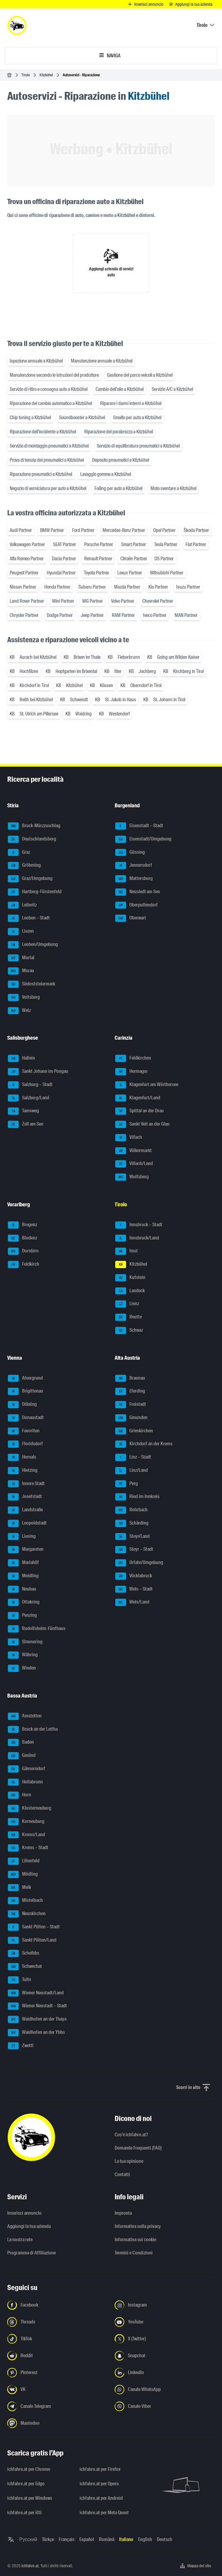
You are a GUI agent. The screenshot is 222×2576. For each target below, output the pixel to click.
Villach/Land (134, 1163)
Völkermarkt (133, 1150)
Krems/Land (26, 1835)
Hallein (21, 1058)
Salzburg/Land (28, 1098)
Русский (28, 2539)
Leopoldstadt (27, 1523)
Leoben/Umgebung (33, 944)
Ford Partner (83, 530)
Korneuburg (26, 1821)
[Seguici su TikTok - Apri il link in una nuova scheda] (57, 2339)
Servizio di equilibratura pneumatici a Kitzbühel (138, 446)
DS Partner (164, 558)
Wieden (22, 1668)
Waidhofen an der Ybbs (36, 2032)
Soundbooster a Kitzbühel (82, 417)
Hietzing (22, 1470)
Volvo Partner (122, 601)
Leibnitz (22, 905)
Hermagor (131, 1071)
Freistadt (130, 1404)
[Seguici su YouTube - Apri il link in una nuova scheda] (165, 2322)
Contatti (122, 2174)
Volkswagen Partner (27, 544)
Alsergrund (25, 1378)
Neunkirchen (27, 1914)
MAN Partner (186, 615)
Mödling (23, 1874)
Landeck (130, 1291)
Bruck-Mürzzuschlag (34, 826)
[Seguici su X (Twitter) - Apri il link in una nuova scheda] (165, 2339)
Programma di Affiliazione (31, 2253)
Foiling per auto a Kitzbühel (118, 488)
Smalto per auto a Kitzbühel (137, 417)
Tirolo (25, 74)
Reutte (128, 1317)
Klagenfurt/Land (137, 1098)
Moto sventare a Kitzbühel (173, 488)
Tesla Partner (165, 544)
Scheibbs (23, 1953)
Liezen (21, 931)
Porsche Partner (98, 544)
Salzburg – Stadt (30, 1085)
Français (67, 2539)
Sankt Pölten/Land (32, 1940)
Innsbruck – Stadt (138, 1225)
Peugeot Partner (24, 573)
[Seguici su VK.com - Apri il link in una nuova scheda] (57, 2389)
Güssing (130, 852)
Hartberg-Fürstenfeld (35, 892)
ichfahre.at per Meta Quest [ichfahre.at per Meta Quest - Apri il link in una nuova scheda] (104, 2512)
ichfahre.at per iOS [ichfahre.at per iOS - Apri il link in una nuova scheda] (24, 2512)
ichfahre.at (30, 2565)
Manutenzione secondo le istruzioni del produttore (54, 375)
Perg (126, 1483)
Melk (19, 1887)
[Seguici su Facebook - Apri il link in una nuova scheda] (57, 2305)
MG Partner (92, 601)
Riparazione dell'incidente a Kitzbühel (43, 432)
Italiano (126, 2539)
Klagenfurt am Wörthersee (146, 1085)
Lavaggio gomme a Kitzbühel (105, 474)
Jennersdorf (133, 865)
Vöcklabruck (133, 1576)
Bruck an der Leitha (33, 1729)
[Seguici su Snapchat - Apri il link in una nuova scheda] (165, 2356)
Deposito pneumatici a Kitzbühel (120, 460)
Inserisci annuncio (24, 2213)
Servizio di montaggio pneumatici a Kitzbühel (49, 446)
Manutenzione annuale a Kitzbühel (101, 361)
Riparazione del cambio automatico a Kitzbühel (51, 403)
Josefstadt (25, 1496)
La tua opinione (129, 2161)
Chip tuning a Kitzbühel (30, 417)
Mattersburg (134, 878)
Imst (126, 1251)
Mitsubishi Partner (166, 573)
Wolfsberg (132, 1177)
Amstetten (25, 1716)
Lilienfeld (24, 1861)
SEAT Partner (64, 544)
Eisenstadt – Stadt (139, 826)
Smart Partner (133, 544)
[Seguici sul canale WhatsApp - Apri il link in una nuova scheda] (165, 2389)
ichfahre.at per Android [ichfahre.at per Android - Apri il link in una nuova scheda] (101, 2498)
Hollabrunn (25, 1782)
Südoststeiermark (31, 984)
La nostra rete (20, 2239)
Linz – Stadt (133, 1457)
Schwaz (129, 1330)
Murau (21, 971)
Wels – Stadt (134, 1589)
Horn (19, 1795)
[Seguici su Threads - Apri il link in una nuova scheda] (57, 2322)
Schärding (131, 1523)
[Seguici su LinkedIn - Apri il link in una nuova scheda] (165, 2372)
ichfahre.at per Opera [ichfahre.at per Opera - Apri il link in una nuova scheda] (99, 2483)
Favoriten (24, 1431)
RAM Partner (123, 615)
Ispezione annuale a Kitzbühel (36, 361)
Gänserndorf (26, 1769)
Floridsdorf (25, 1444)
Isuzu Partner (188, 587)
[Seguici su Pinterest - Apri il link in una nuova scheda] (57, 2372)
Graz (19, 852)
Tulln (19, 1980)
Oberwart (130, 918)
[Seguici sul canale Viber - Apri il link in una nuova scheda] (165, 2406)
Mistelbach (25, 1900)
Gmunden (131, 1418)
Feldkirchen (133, 1058)
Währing (23, 1655)
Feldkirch (23, 1264)
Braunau (130, 1378)
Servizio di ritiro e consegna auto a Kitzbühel (48, 389)
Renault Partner (98, 558)
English (145, 2539)
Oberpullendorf (136, 905)
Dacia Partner (64, 558)
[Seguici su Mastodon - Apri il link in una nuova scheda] (57, 2423)
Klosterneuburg (29, 1808)
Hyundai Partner (61, 573)
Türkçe (48, 2539)
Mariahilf (23, 1562)
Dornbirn (23, 1251)
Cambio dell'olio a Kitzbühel (120, 389)
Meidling (23, 1576)
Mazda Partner (127, 587)
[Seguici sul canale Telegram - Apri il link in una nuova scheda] (57, 2406)
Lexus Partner (129, 573)
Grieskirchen (134, 1431)
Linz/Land (131, 1470)
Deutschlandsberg (32, 839)
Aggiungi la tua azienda (29, 2226)
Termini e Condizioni (134, 2253)
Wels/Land (132, 1602)
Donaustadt (26, 1418)
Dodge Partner (60, 615)
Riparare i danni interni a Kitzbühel (130, 403)
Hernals (22, 1457)
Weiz (19, 1010)
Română (106, 2539)
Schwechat (25, 1966)
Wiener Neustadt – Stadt (37, 2006)
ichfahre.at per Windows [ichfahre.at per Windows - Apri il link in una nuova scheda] (29, 2498)
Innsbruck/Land (137, 1238)
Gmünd (22, 1755)
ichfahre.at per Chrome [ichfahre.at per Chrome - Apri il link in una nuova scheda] (28, 2469)
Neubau (22, 1589)
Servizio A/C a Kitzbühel (172, 389)
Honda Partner (57, 587)
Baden (21, 1742)
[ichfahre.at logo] (17, 25)
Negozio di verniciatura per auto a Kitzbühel (48, 488)
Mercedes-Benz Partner (124, 530)
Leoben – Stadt (29, 918)
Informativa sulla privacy (138, 2226)
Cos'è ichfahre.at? (131, 2134)
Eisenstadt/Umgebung (143, 839)
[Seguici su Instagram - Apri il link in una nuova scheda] (165, 2305)
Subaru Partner (92, 587)
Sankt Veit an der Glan (142, 1124)
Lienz (127, 1304)
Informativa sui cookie (135, 2239)
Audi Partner (21, 530)
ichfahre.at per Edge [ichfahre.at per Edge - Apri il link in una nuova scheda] (25, 2483)
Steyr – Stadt (134, 1549)
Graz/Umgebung (30, 878)
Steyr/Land (132, 1536)
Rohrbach (131, 1510)
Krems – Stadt (28, 1848)
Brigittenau (25, 1391)
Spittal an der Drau (139, 1111)
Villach (128, 1137)
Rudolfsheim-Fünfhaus (36, 1628)
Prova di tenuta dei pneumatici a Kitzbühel (47, 460)
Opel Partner (164, 530)
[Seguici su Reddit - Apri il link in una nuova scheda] (57, 2356)
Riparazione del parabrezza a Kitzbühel (118, 432)
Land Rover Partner (27, 601)
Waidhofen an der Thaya (37, 2019)
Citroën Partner (133, 558)
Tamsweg (23, 1111)
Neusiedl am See (137, 892)
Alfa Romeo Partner (27, 558)
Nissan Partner (23, 587)
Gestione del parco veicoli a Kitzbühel (140, 375)
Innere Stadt (26, 1483)
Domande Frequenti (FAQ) (138, 2148)
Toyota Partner (96, 573)
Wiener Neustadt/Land (36, 1993)
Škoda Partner (196, 530)
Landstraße (25, 1510)
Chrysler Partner (24, 615)
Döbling (22, 1404)
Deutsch (164, 2539)
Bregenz (22, 1225)
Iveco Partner (154, 615)
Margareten (25, 1549)
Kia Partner (158, 587)
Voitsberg (24, 997)
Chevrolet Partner (157, 601)
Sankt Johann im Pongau (38, 1071)
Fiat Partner (196, 544)
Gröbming (24, 865)
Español (86, 2539)
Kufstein (130, 1277)
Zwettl (20, 2046)
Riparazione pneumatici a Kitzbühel (41, 474)
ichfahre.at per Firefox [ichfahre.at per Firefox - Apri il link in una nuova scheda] (100, 2469)
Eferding (130, 1391)
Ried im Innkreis (137, 1496)
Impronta (123, 2213)
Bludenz (22, 1238)
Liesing (22, 1536)
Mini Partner (63, 601)
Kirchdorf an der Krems (144, 1444)
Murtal (21, 958)
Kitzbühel (46, 74)
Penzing (22, 1615)
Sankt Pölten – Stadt (34, 1927)
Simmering (25, 1642)
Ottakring (24, 1602)
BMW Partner (52, 530)
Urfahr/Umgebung (139, 1562)
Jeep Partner (92, 615)
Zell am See (25, 1124)
